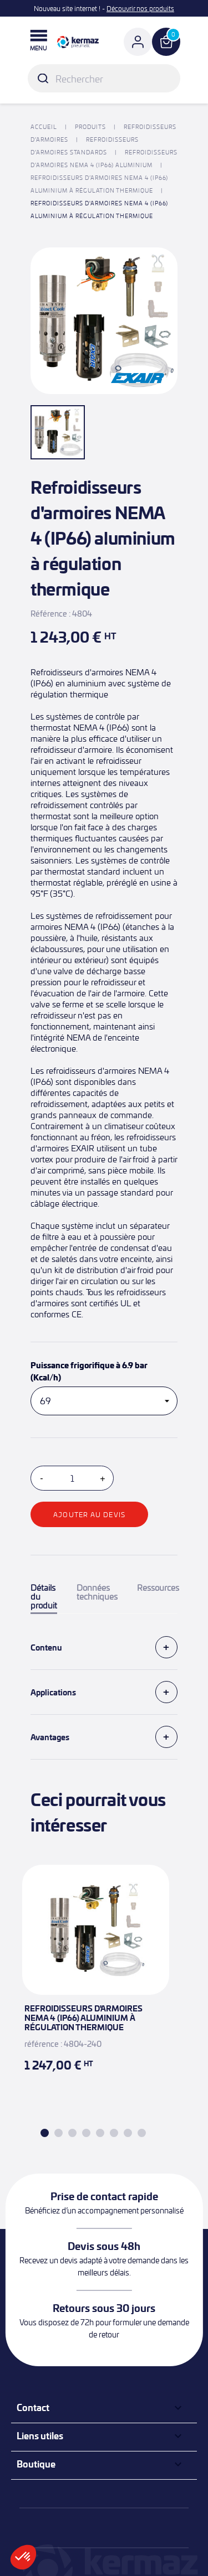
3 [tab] (72, 2133)
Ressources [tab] (158, 1588)
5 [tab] (100, 2133)
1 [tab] (44, 2133)
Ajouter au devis (89, 1514)
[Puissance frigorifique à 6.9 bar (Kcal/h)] (104, 1401)
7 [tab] (128, 2133)
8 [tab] (142, 2133)
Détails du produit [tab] (44, 1597)
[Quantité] (72, 1478)
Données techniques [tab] (97, 1592)
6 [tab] (114, 2133)
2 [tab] (58, 2133)
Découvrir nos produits (140, 8)
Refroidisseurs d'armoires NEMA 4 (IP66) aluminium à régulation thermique (83, 2017)
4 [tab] (86, 2133)
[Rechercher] (104, 78)
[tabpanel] (95, 1982)
